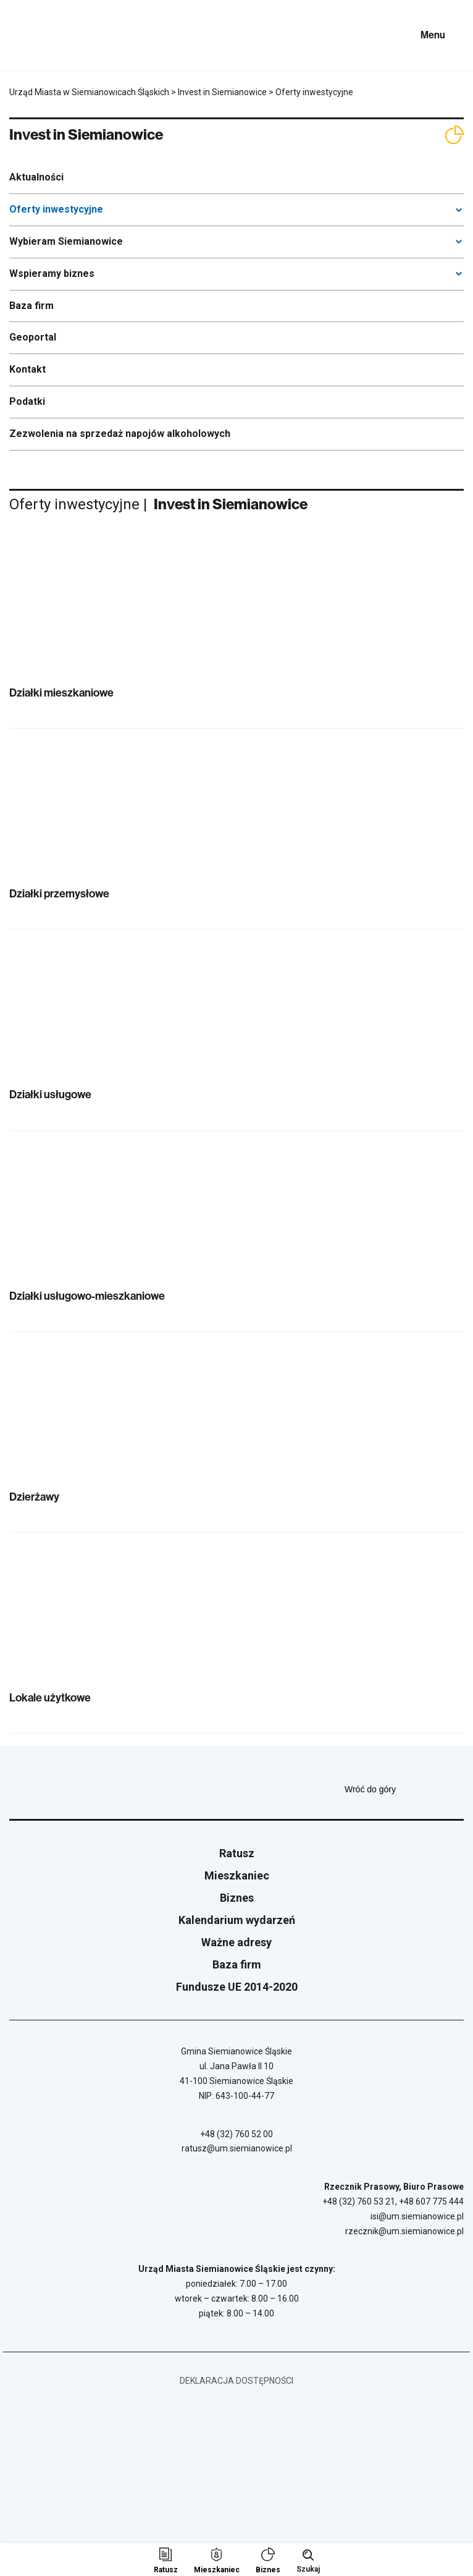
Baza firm (31, 305)
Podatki (27, 401)
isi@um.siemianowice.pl (417, 2216)
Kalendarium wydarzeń (236, 1919)
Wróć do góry (404, 1789)
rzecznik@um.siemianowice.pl (404, 2231)
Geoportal (32, 337)
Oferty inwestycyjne (56, 209)
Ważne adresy (236, 1942)
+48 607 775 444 (431, 2201)
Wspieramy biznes (51, 273)
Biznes (237, 1897)
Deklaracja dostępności (236, 2381)
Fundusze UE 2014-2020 (237, 1986)
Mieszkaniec (236, 1875)
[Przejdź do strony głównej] (43, 35)
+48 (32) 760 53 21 (358, 2201)
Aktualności (36, 177)
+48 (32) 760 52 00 (236, 2134)
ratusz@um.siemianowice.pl (237, 2148)
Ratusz (236, 1853)
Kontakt (27, 369)
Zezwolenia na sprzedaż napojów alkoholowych (119, 433)
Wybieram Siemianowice (66, 241)
